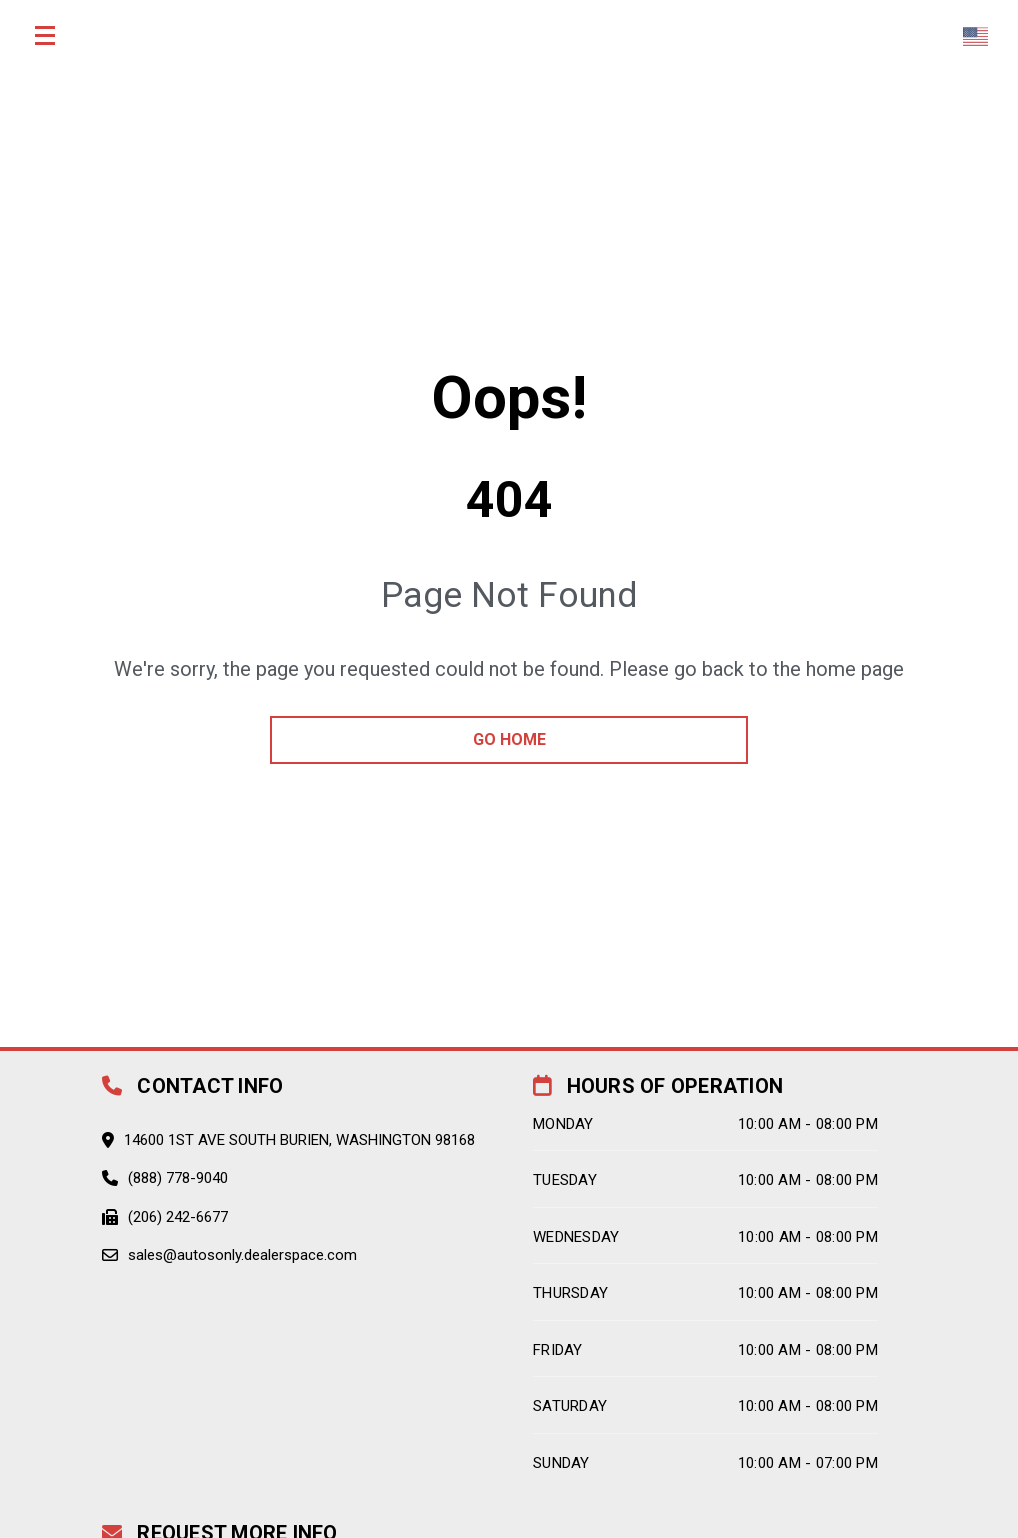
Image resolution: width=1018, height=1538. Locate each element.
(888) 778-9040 (178, 1178)
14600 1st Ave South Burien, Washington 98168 (299, 1140)
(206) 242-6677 (178, 1217)
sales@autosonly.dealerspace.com (242, 1255)
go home (509, 739)
